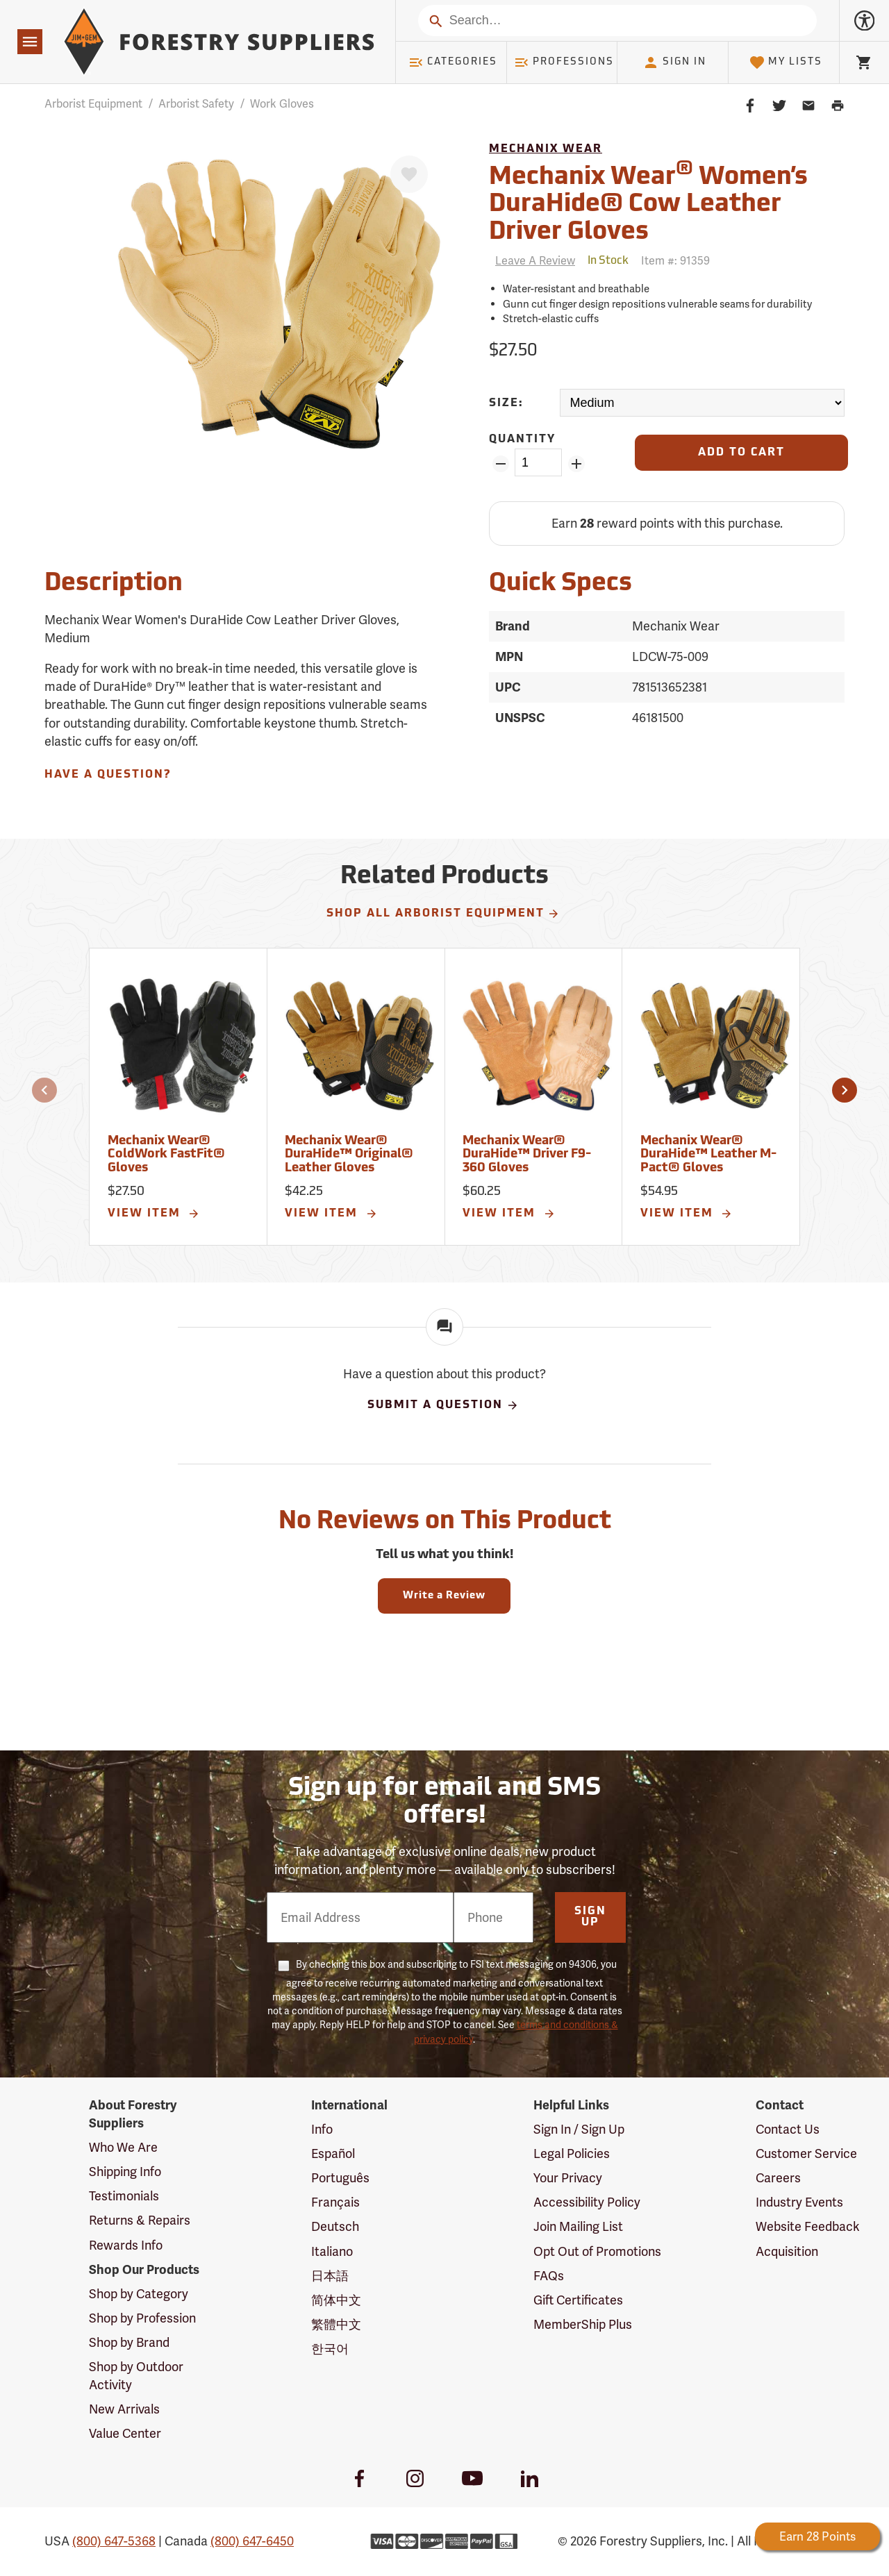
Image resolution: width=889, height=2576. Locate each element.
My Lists (786, 62)
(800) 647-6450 (252, 2541)
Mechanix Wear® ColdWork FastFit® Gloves (166, 1155)
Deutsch (335, 2226)
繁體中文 (336, 2324)
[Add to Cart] (741, 453)
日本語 (330, 2276)
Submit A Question (443, 1405)
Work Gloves (282, 104)
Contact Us (788, 2129)
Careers (778, 2178)
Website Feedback (808, 2226)
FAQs (548, 2276)
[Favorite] (409, 174)
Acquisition (787, 2251)
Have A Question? (107, 774)
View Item (154, 1213)
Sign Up (590, 1917)
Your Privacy (567, 2178)
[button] (44, 1090)
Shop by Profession (142, 2318)
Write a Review (444, 1596)
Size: (506, 403)
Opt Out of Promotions (597, 2251)
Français (335, 2202)
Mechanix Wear (545, 149)
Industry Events (799, 2202)
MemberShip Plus (582, 2324)
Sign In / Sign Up (578, 2129)
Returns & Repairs (139, 2220)
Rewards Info (126, 2245)
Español (333, 2153)
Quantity (522, 439)
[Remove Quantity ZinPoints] (500, 463)
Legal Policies (571, 2153)
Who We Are (123, 2147)
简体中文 (336, 2300)
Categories (453, 62)
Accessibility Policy (586, 2202)
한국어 (330, 2349)
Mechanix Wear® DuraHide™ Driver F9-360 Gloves (527, 1155)
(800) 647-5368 (114, 2541)
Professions (564, 62)
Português (340, 2178)
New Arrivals (124, 2409)
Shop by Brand (129, 2342)
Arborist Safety (196, 104)
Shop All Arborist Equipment (443, 914)
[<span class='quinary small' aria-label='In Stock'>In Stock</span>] (608, 261)
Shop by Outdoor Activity (136, 2376)
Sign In (674, 62)
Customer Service (806, 2153)
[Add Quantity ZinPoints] (576, 463)
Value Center (125, 2433)
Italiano (332, 2251)
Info (322, 2129)
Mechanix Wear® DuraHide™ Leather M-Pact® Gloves (708, 1155)
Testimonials (124, 2196)
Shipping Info (125, 2172)
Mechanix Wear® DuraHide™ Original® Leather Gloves (349, 1155)
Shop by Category (138, 2294)
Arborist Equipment (93, 104)
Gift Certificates (578, 2300)
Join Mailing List (578, 2226)
